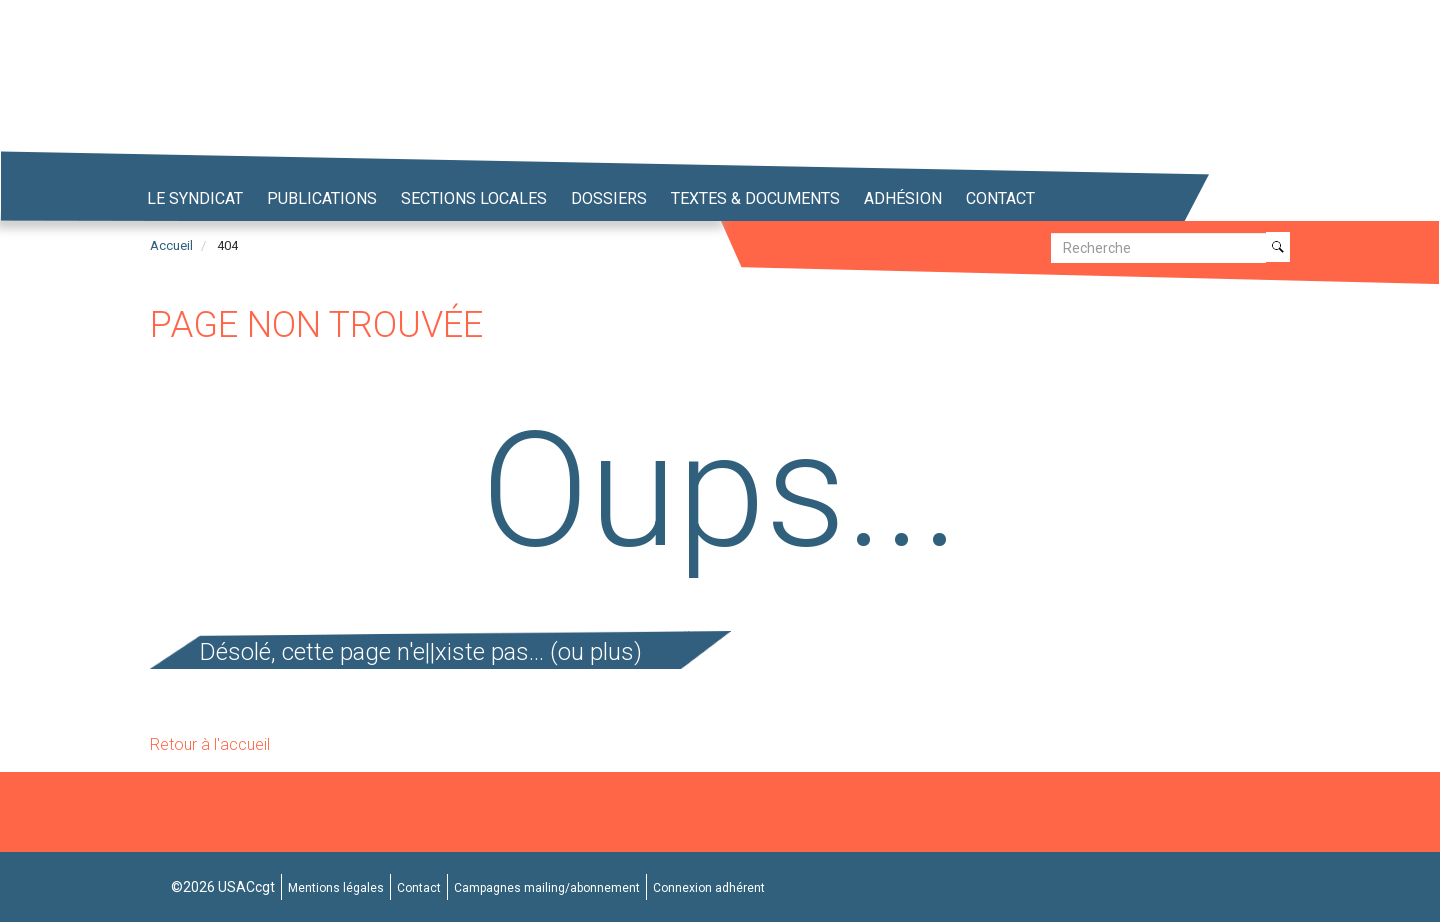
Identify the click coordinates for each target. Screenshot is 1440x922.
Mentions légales (336, 888)
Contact (1000, 198)
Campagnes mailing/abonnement (547, 888)
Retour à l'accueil (210, 744)
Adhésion (903, 198)
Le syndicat (195, 198)
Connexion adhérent (709, 888)
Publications (322, 198)
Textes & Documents (755, 198)
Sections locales (474, 198)
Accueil (171, 245)
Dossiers (609, 198)
